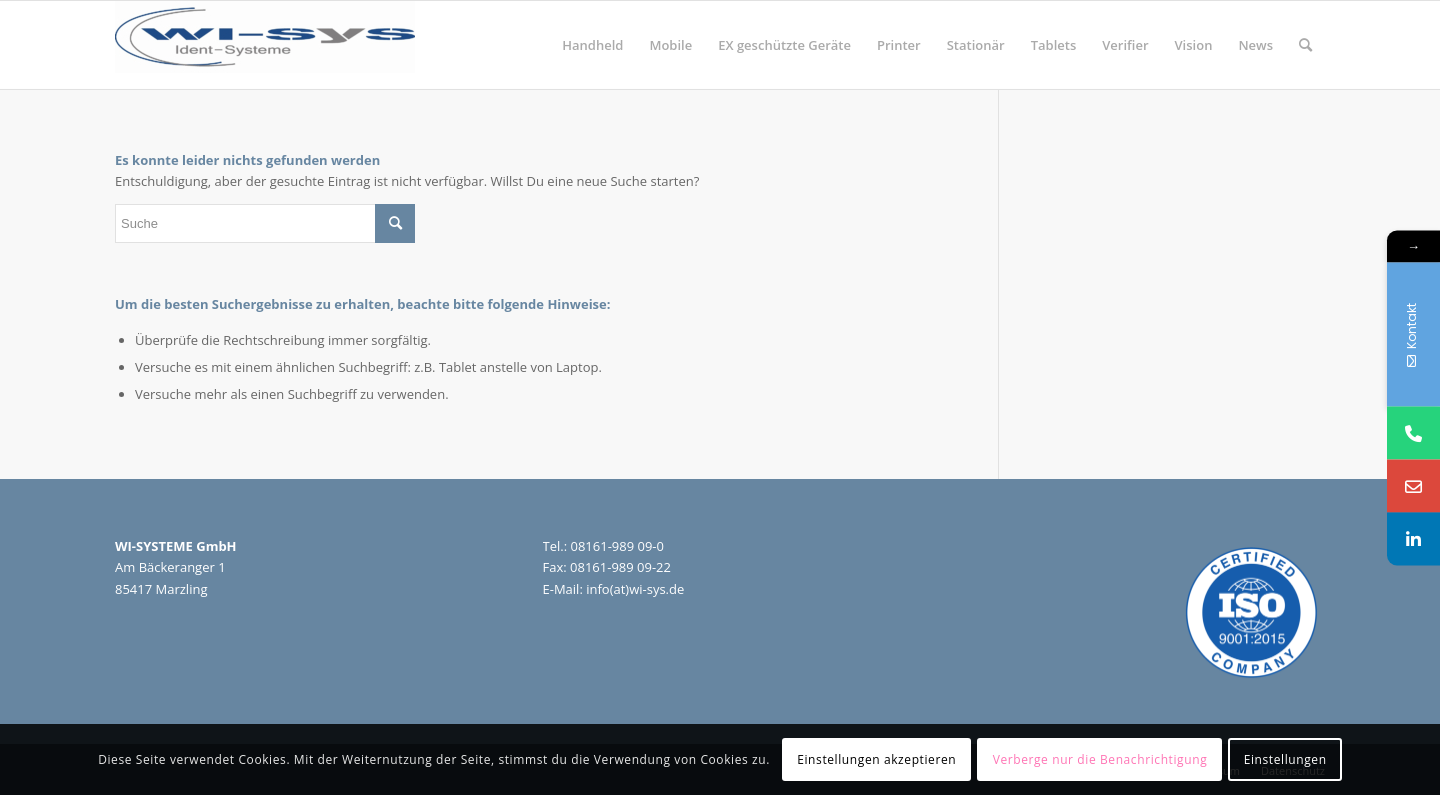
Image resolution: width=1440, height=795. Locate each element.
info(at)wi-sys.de (635, 589)
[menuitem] (592, 45)
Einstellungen (1285, 759)
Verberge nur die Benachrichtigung (1100, 759)
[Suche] (1305, 45)
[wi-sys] (265, 45)
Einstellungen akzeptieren (876, 759)
